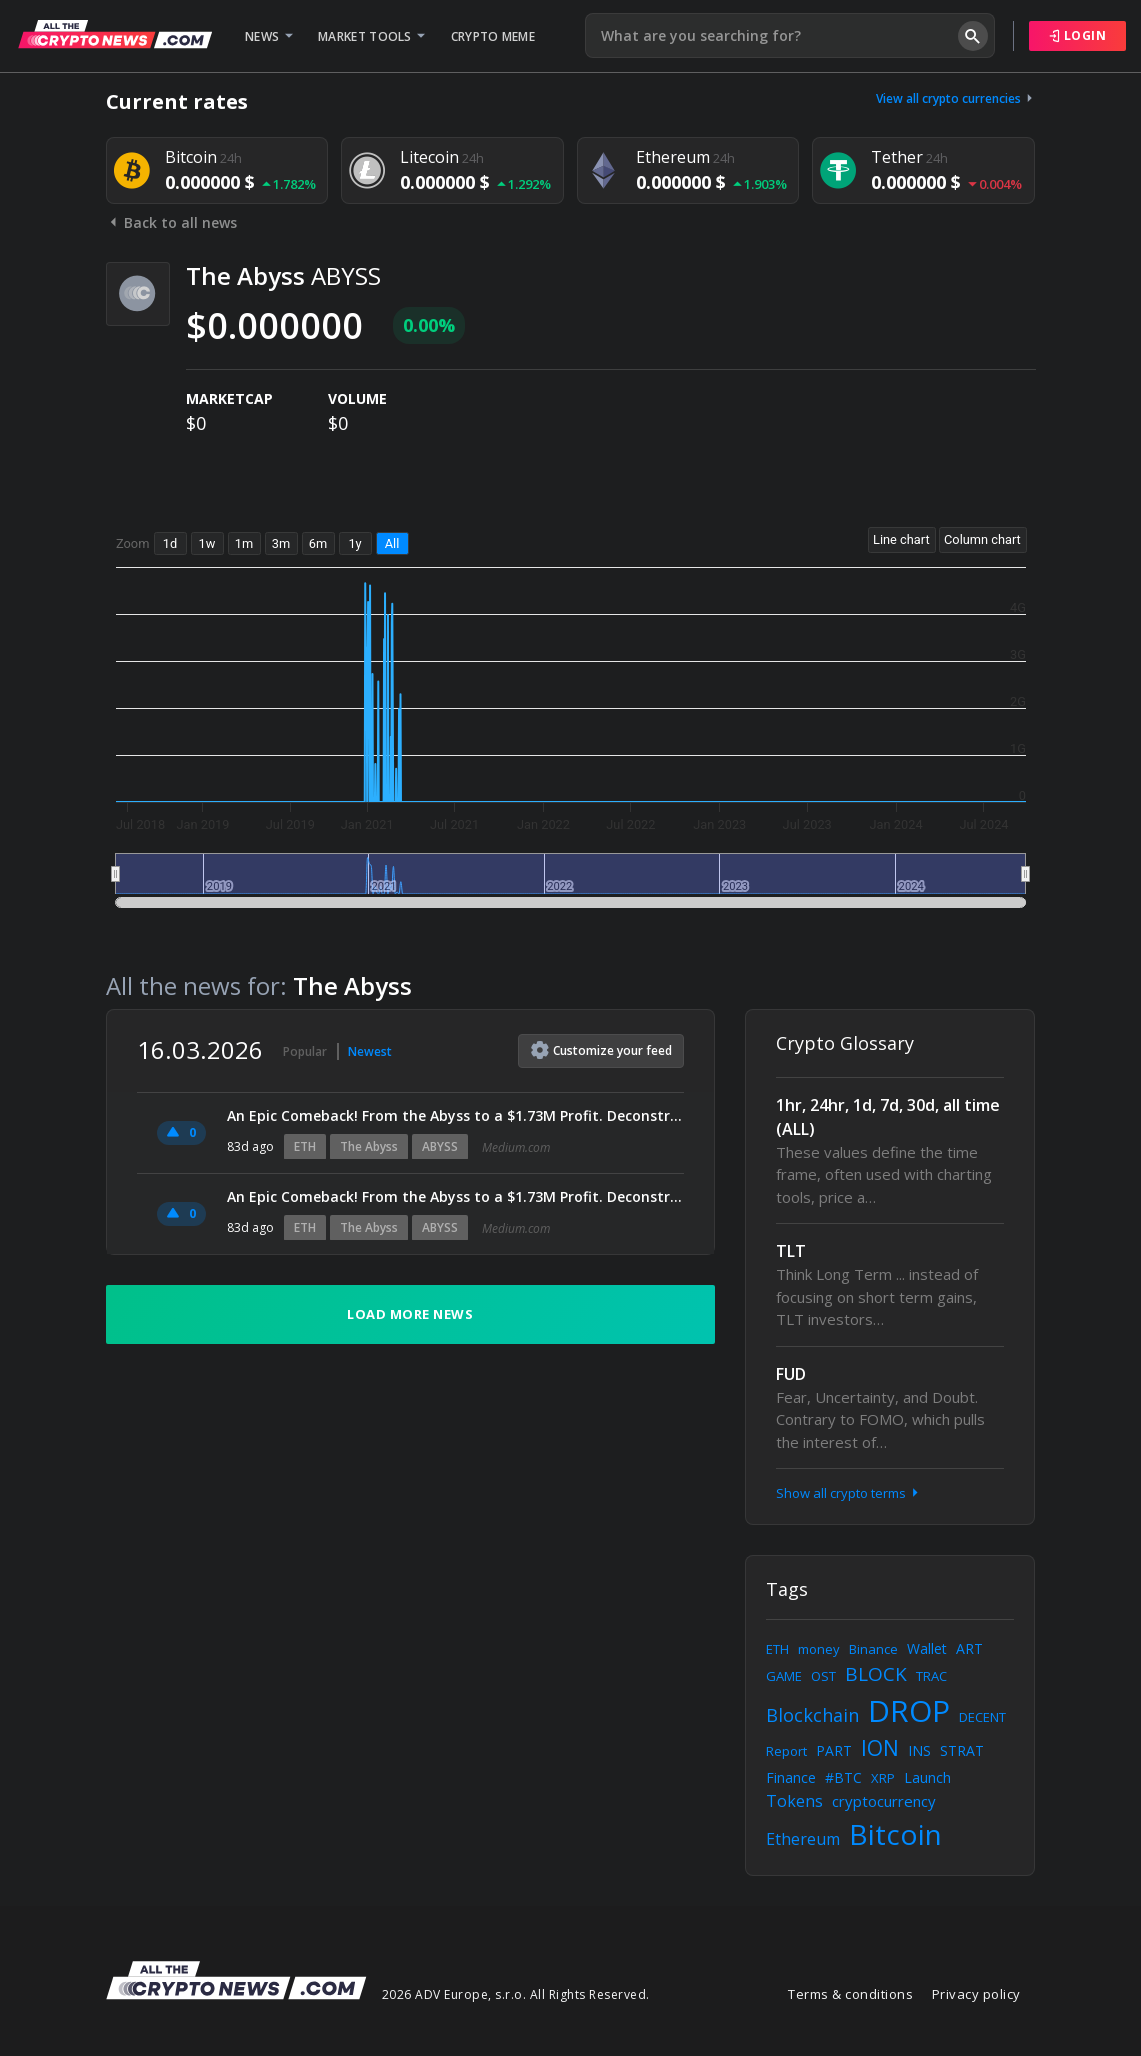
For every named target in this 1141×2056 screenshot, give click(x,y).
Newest (370, 1051)
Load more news (410, 1314)
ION (880, 1748)
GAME (784, 1676)
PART (834, 1750)
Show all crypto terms (849, 1493)
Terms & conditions (850, 1994)
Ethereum (803, 1839)
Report (786, 1751)
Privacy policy (976, 1994)
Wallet (927, 1648)
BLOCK (876, 1674)
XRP (883, 1778)
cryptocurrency (884, 1801)
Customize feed (601, 1050)
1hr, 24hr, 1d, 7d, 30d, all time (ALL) (888, 1117)
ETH (305, 1146)
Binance (873, 1649)
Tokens (794, 1801)
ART (969, 1648)
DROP (909, 1710)
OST (823, 1676)
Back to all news (171, 222)
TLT (791, 1251)
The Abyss (369, 1146)
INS (919, 1750)
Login (1078, 35)
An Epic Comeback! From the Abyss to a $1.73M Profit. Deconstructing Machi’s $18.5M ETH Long (456, 1115)
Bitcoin (895, 1834)
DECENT (982, 1717)
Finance (791, 1777)
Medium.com (516, 1147)
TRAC (931, 1676)
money (819, 1649)
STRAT (962, 1750)
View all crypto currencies (956, 98)
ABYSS (440, 1146)
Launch (927, 1777)
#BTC (843, 1777)
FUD (791, 1374)
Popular (305, 1051)
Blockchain (812, 1715)
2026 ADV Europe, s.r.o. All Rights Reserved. (516, 1994)
